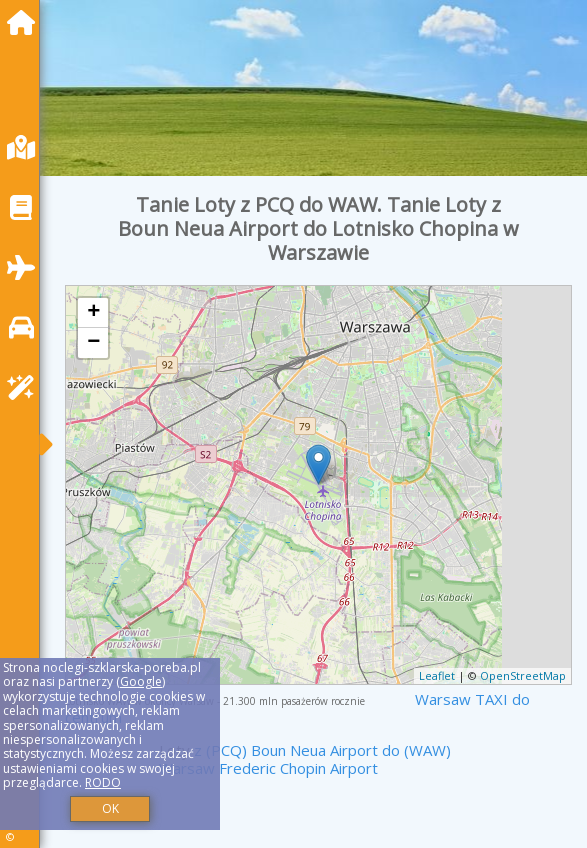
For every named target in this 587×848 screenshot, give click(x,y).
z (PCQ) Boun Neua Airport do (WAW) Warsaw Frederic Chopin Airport (305, 759)
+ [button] (93, 313)
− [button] (93, 343)
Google (141, 681)
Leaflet (437, 675)
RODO (103, 782)
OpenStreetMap (523, 675)
